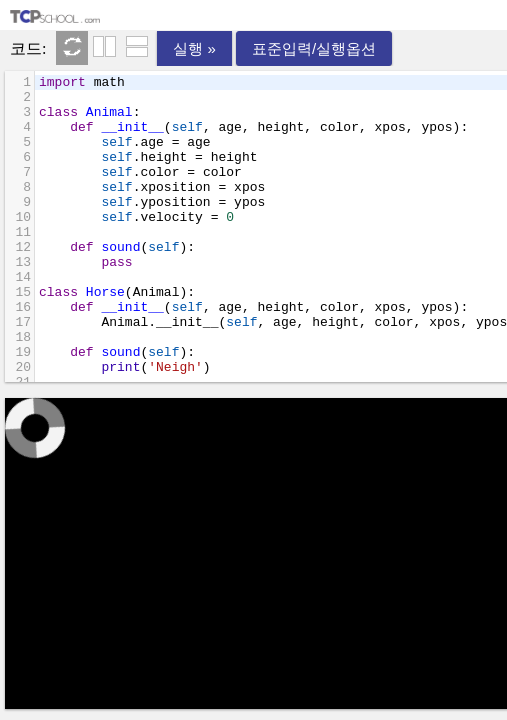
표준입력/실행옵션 (314, 48)
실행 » (194, 48)
